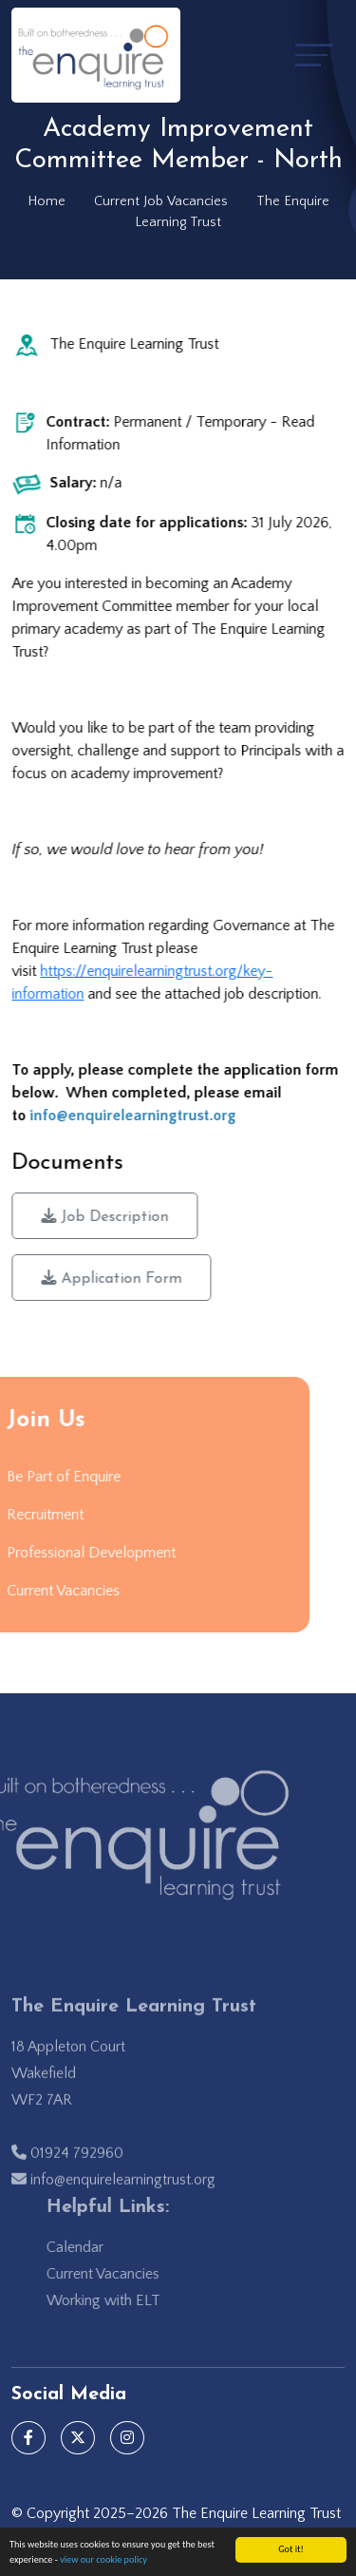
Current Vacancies (123, 2273)
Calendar (95, 2247)
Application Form (113, 1278)
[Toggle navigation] (314, 54)
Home (47, 201)
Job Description (106, 1216)
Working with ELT (124, 2300)
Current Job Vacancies (161, 201)
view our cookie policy (103, 2560)
